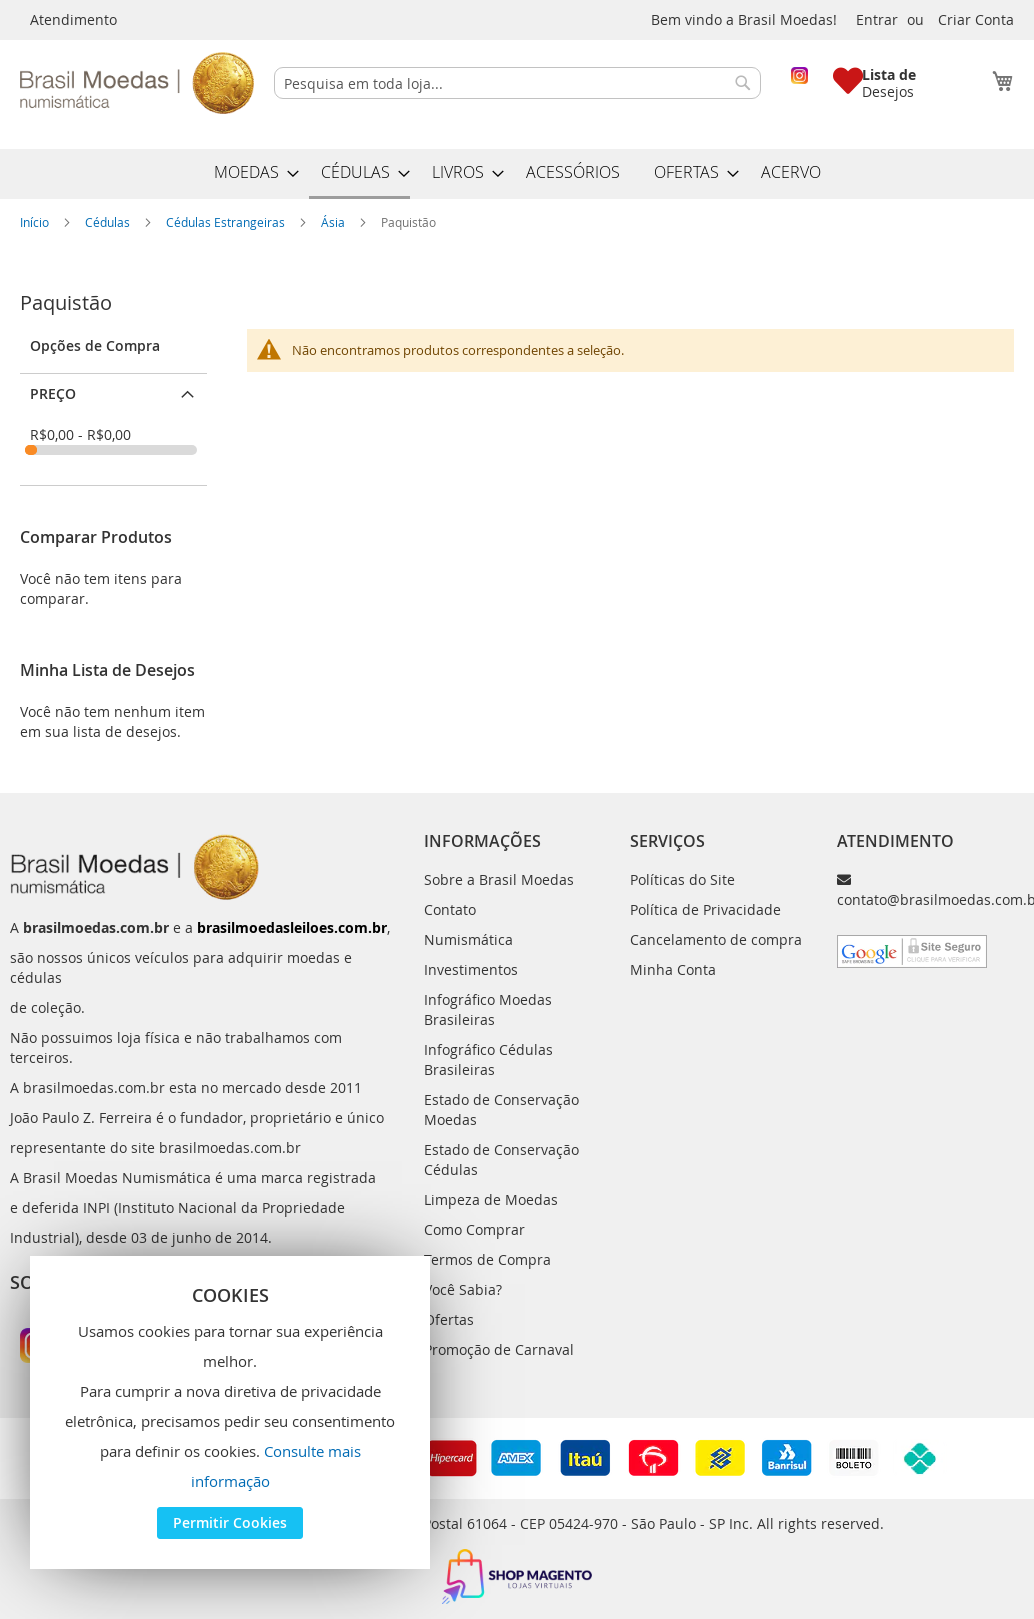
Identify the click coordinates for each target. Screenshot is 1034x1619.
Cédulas (109, 222)
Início (36, 222)
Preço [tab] (53, 393)
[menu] (517, 174)
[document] (230, 1412)
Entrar (877, 19)
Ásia (334, 222)
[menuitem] (250, 172)
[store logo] (137, 83)
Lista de (889, 74)
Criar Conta (976, 19)
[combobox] (517, 83)
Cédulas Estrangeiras (227, 222)
